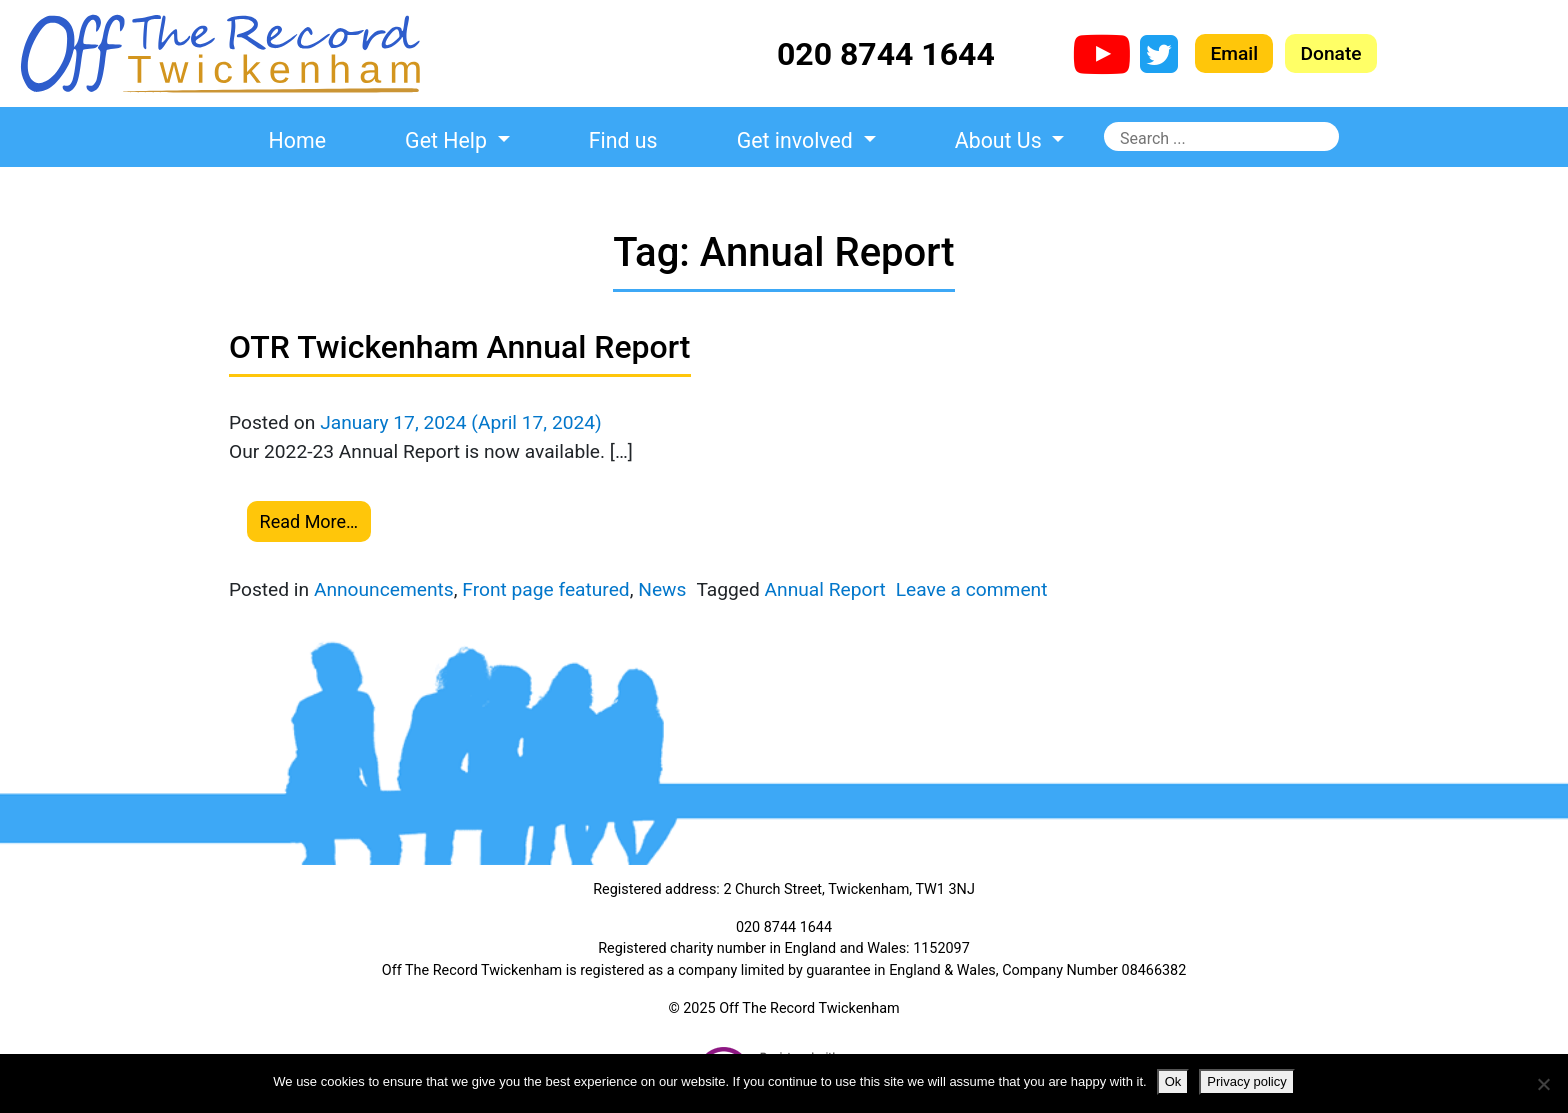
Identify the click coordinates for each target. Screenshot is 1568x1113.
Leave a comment (972, 589)
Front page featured (545, 589)
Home (297, 140)
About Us (1001, 140)
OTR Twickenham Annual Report (460, 347)
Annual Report (825, 589)
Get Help (448, 140)
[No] (1543, 1084)
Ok (1173, 1081)
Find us (623, 140)
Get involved (797, 140)
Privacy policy (1246, 1081)
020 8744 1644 (886, 54)
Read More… (309, 521)
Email (1234, 53)
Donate (1330, 53)
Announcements (384, 589)
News (662, 589)
